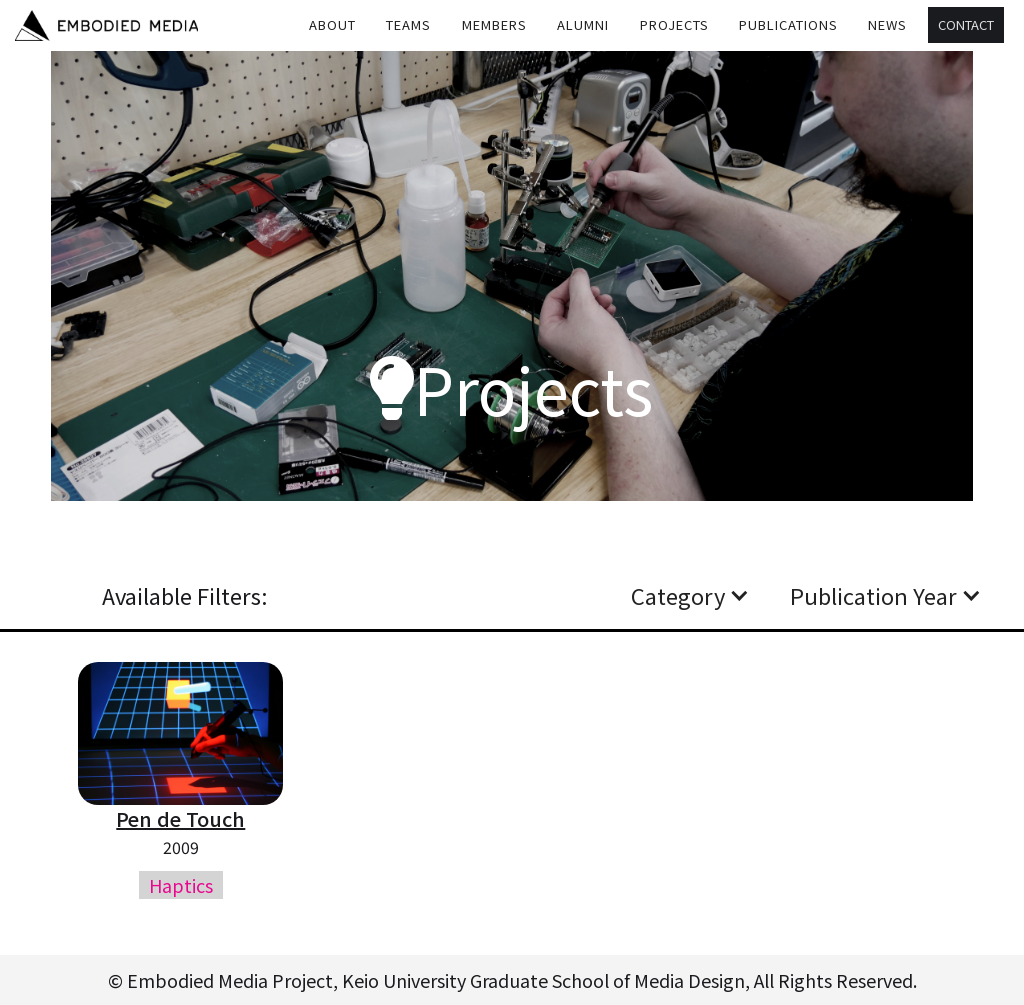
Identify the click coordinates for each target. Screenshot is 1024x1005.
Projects (674, 24)
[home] (106, 25)
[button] (409, 25)
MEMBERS (494, 24)
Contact (966, 24)
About (332, 24)
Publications (788, 24)
